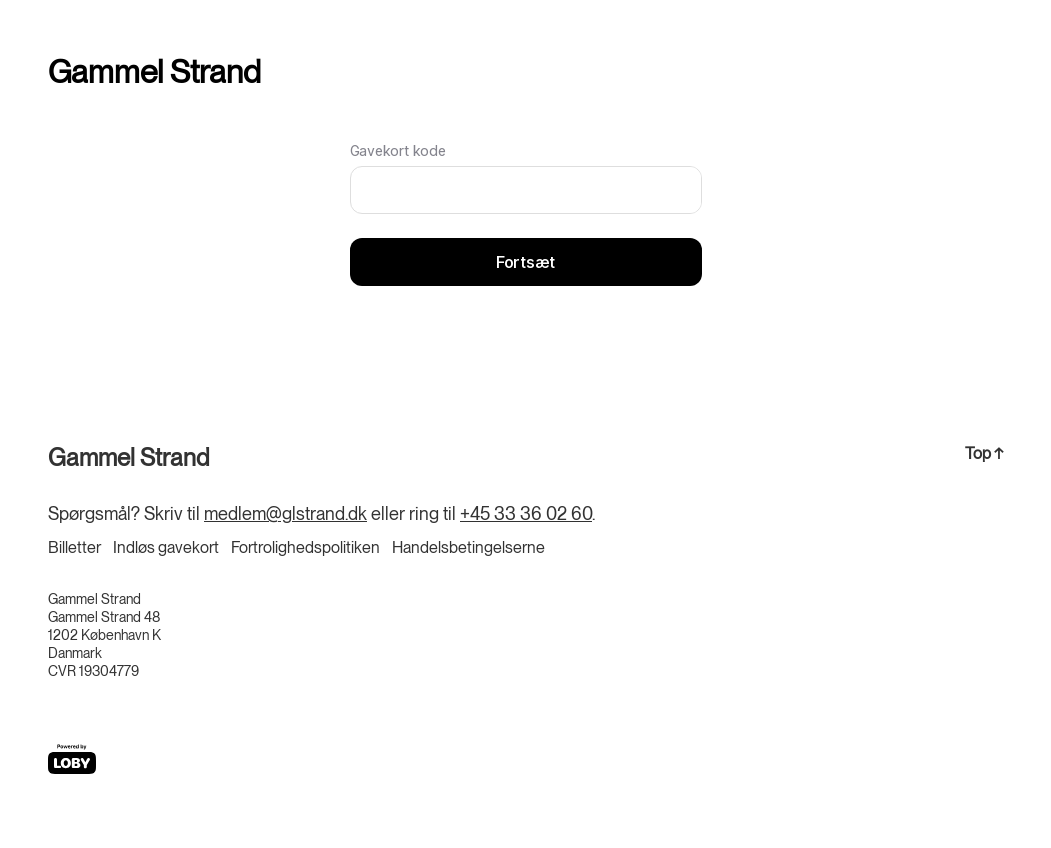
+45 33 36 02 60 (526, 513)
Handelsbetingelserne (468, 547)
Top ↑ (984, 454)
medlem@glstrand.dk (285, 513)
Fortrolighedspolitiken (305, 547)
